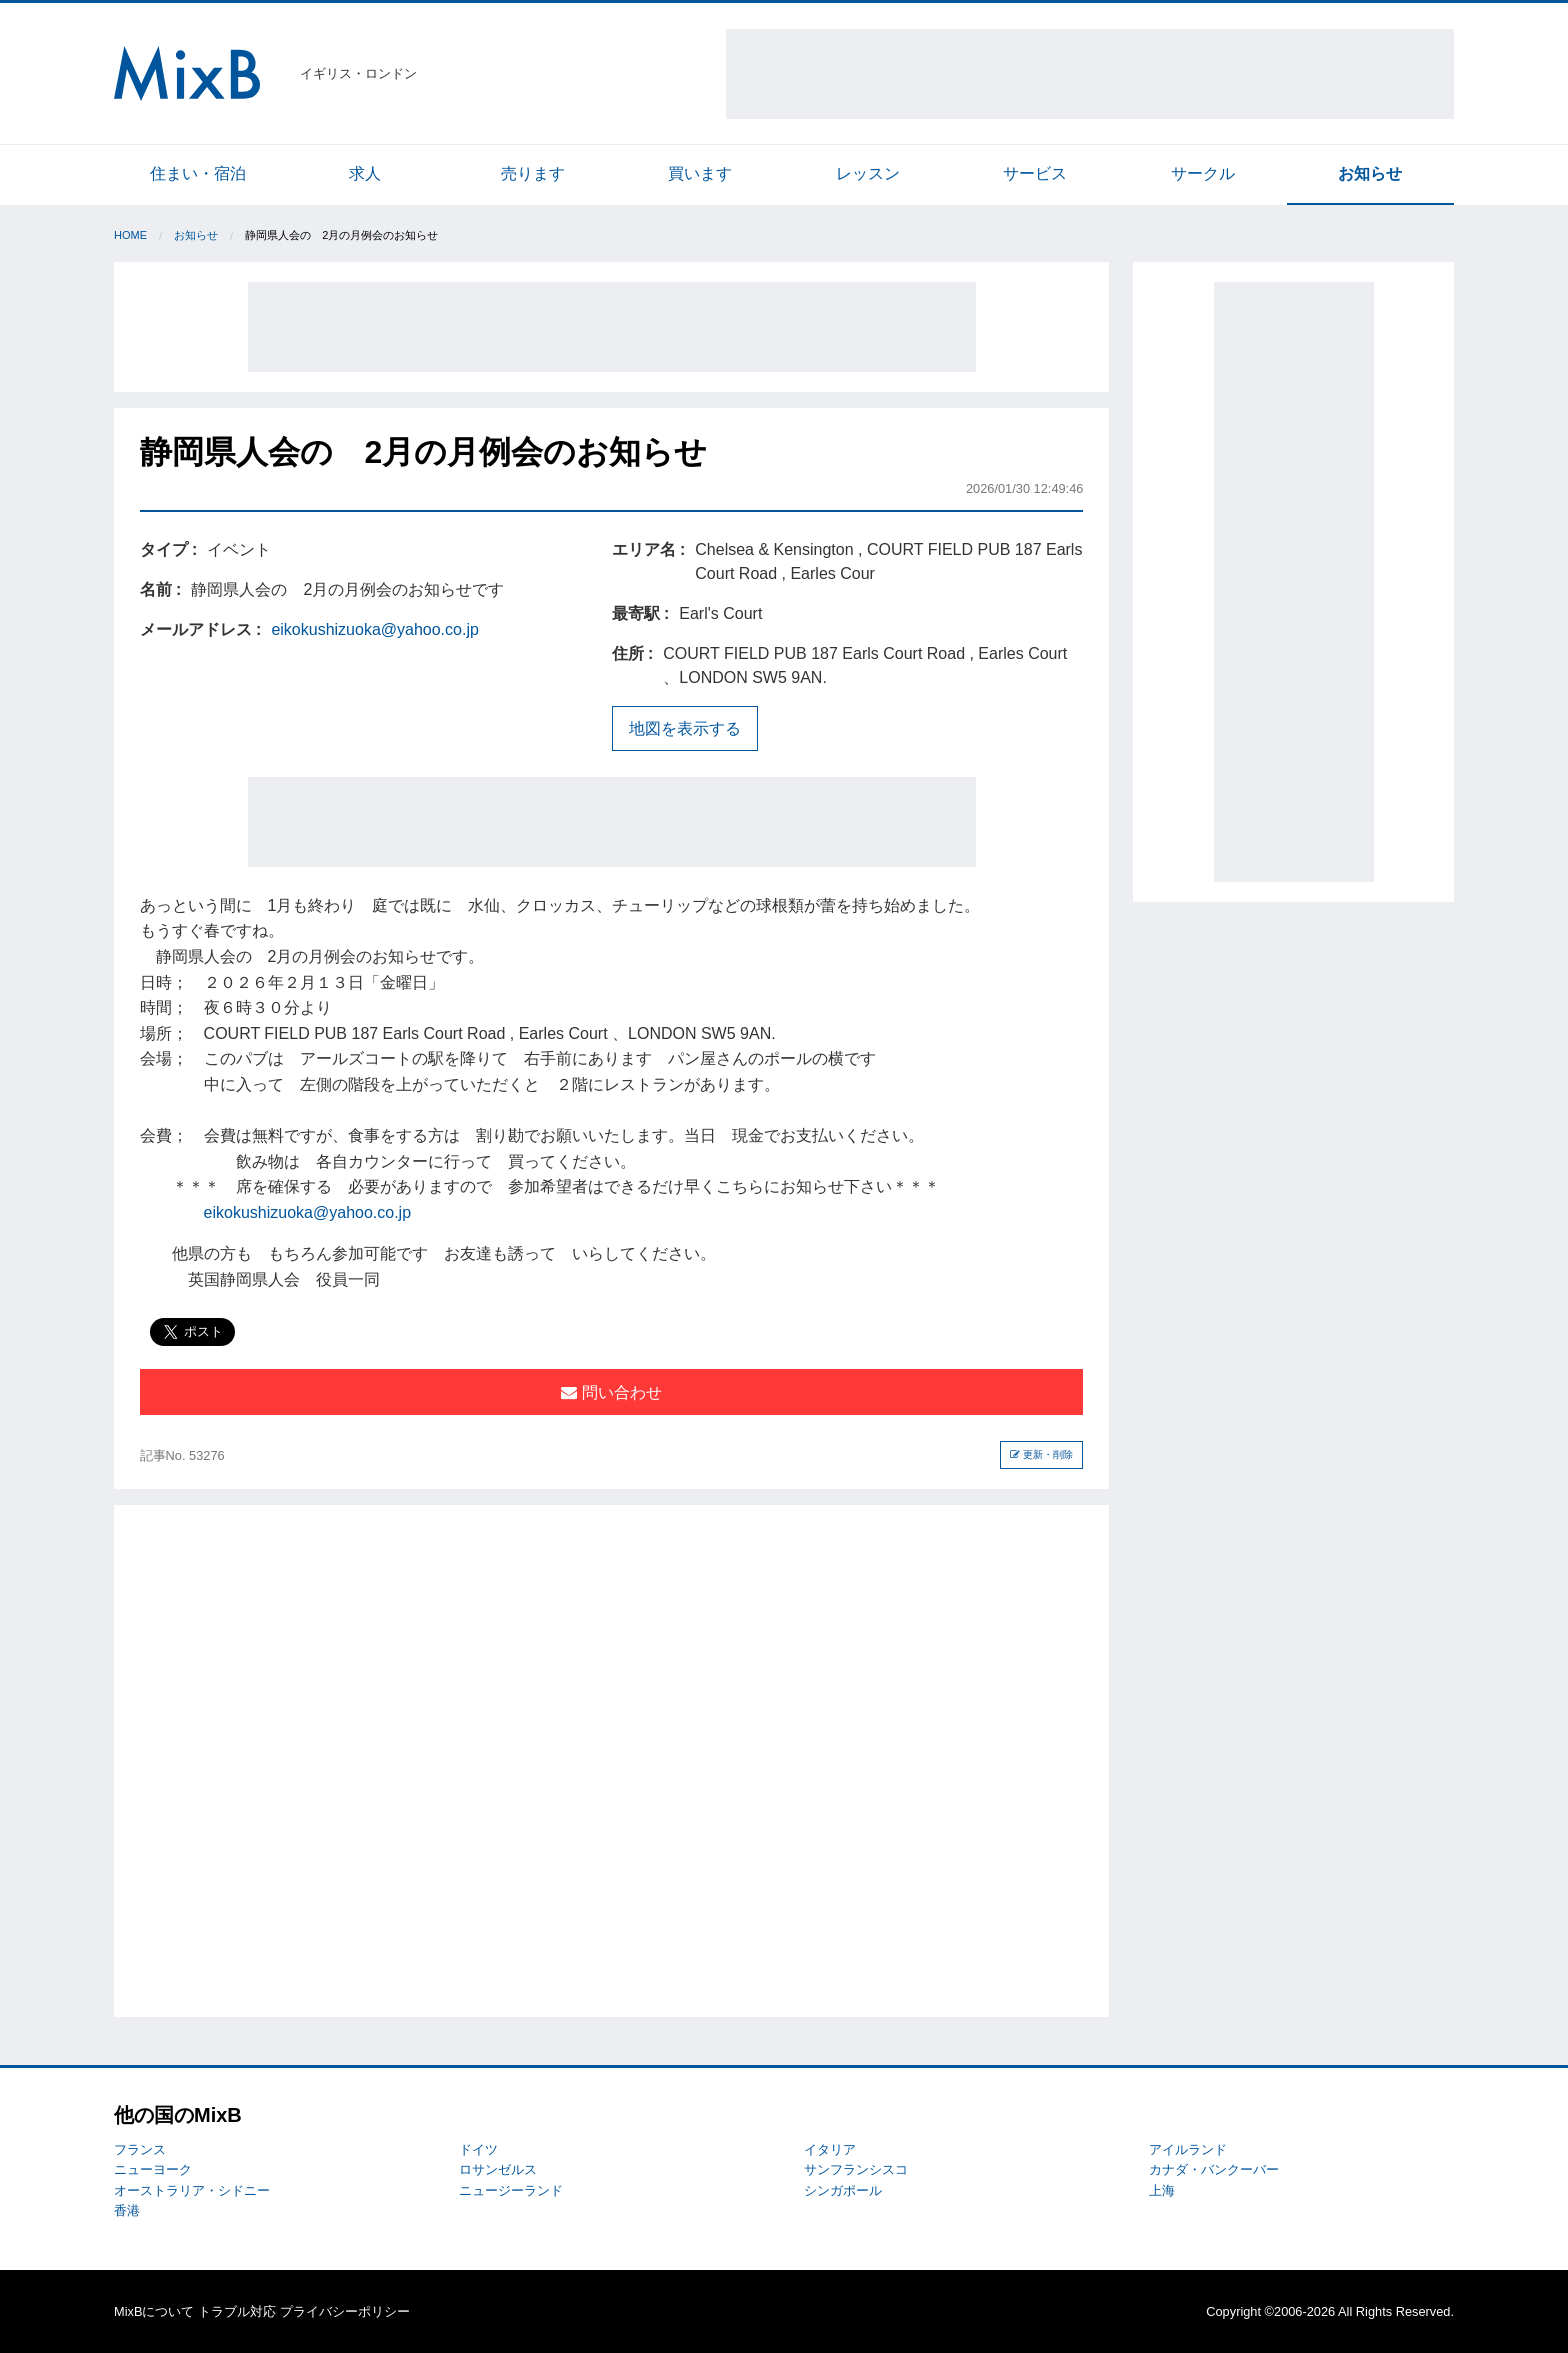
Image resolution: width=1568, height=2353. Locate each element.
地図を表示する (685, 728)
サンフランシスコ (856, 2169)
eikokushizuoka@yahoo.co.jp (374, 629)
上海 (1162, 2190)
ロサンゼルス (498, 2169)
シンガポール (843, 2190)
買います (700, 173)
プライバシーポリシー (345, 2311)
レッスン (868, 173)
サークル (1203, 173)
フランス (140, 2149)
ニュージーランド (511, 2190)
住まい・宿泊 (198, 173)
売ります (533, 173)
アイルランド (1188, 2149)
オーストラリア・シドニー (192, 2190)
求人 (365, 173)
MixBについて (154, 2311)
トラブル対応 (237, 2311)
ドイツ (478, 2149)
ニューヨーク (153, 2169)
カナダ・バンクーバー (1214, 2169)
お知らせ (1370, 173)
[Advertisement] (1090, 74)
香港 (127, 2210)
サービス (1035, 173)
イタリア (830, 2149)
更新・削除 (1041, 1454)
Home (130, 235)
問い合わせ (611, 1392)
